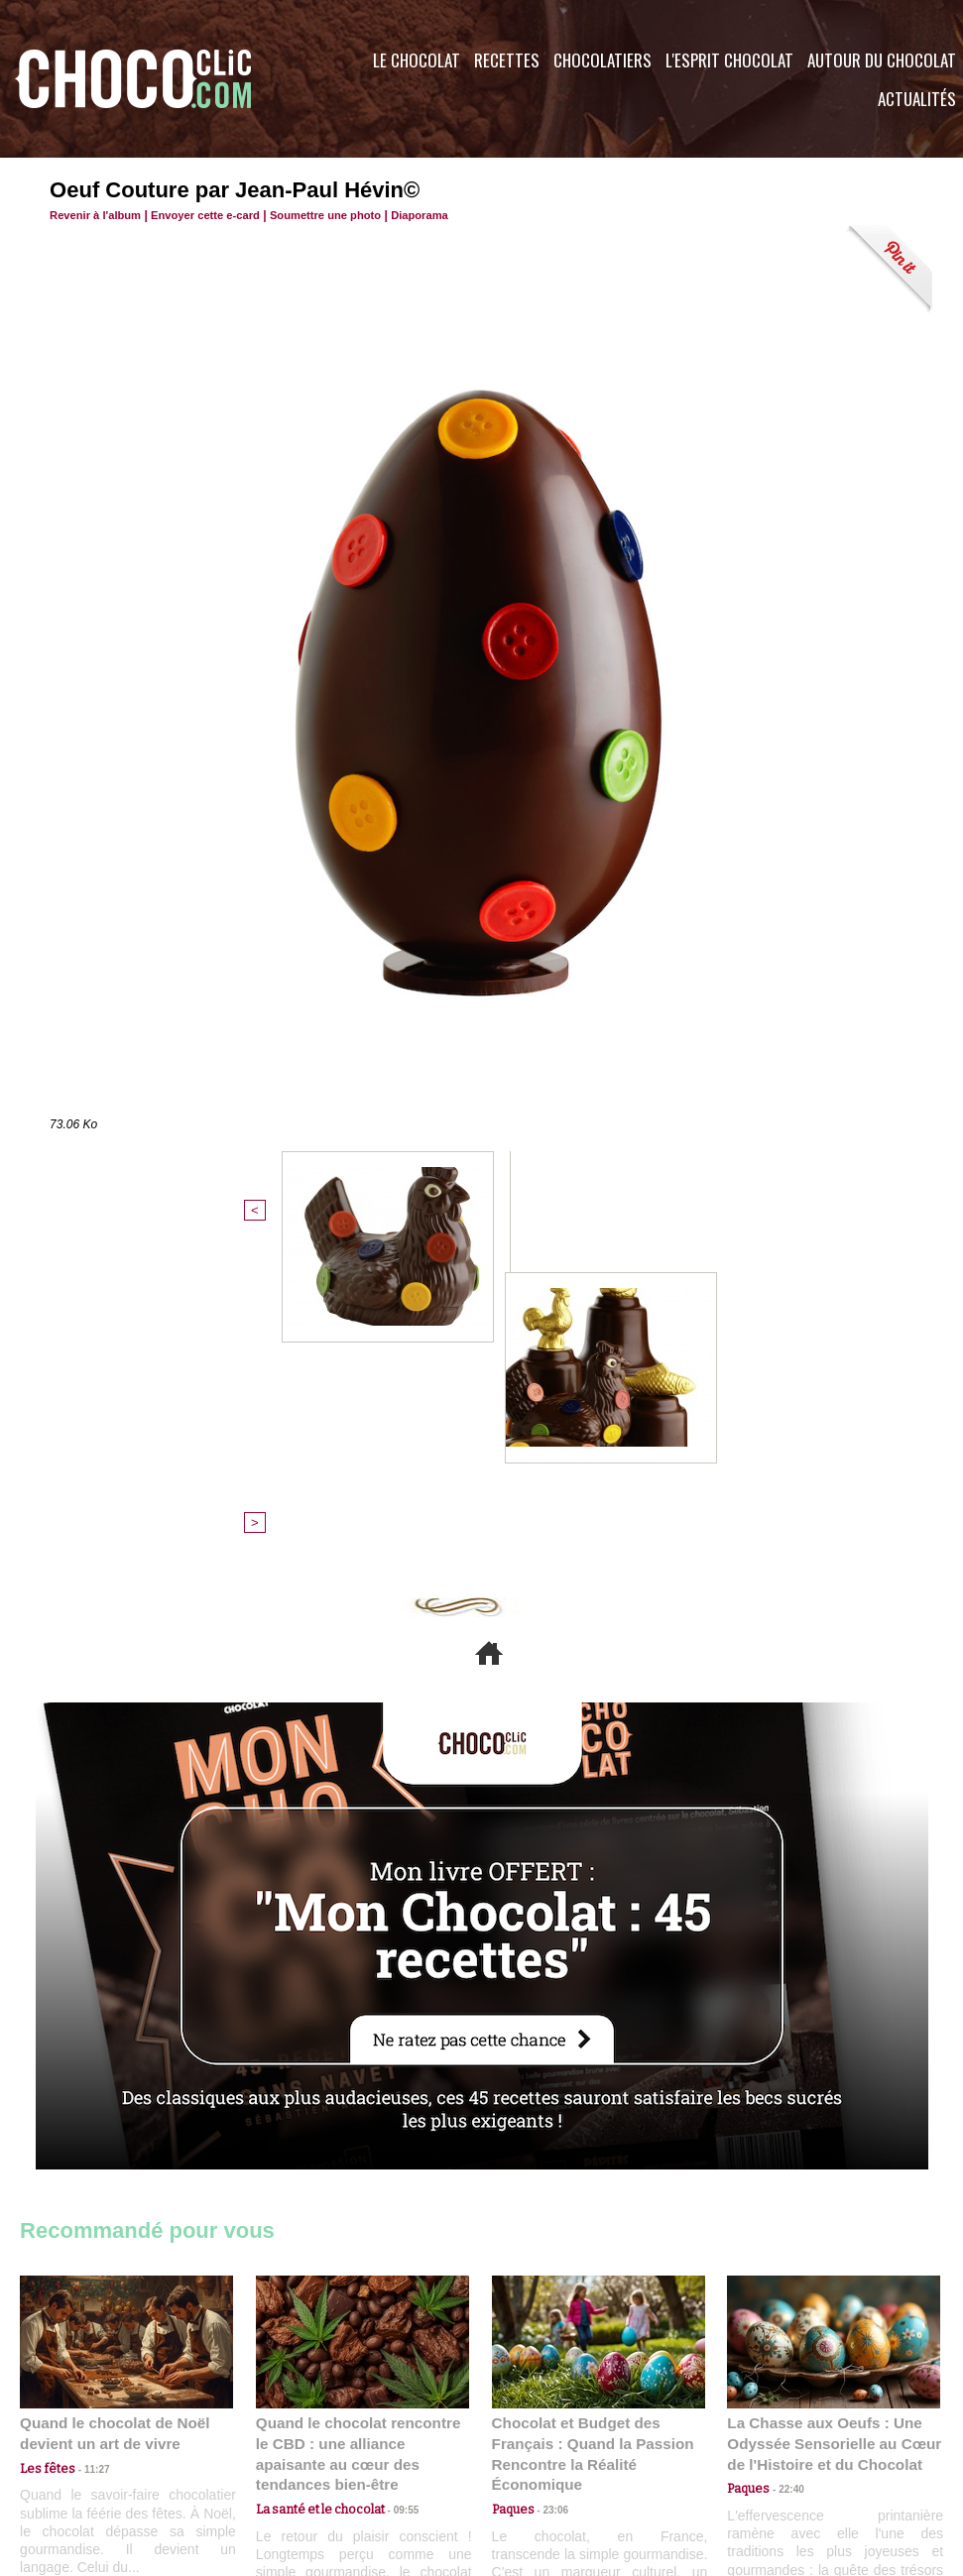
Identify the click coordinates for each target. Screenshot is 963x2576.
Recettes (507, 60)
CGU (283, 2456)
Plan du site (537, 2456)
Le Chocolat (416, 60)
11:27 (86, 2157)
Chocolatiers (602, 60)
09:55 (395, 2175)
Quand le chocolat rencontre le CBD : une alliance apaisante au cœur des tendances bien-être (361, 2132)
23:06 (549, 2195)
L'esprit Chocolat (729, 60)
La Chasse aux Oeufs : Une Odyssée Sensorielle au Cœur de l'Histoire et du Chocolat (825, 2132)
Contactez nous (80, 2456)
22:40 (784, 2175)
